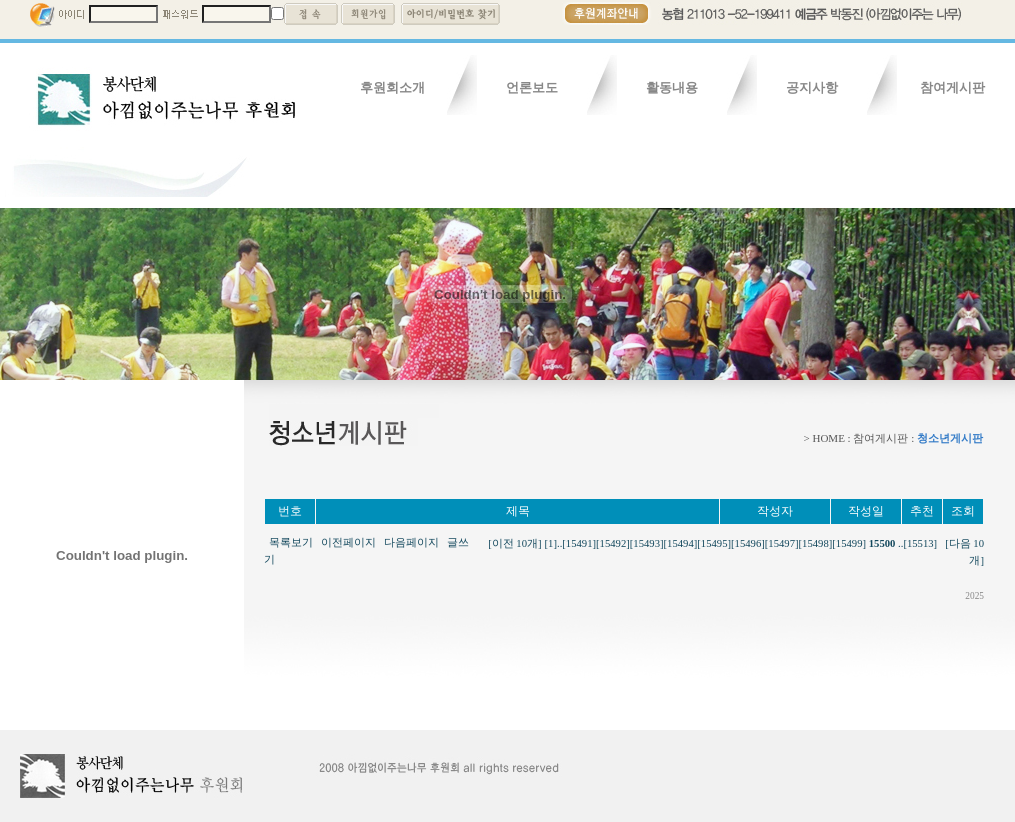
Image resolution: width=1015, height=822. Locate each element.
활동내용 (672, 87)
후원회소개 (392, 87)
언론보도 (532, 87)
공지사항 (812, 87)
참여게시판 (952, 87)
